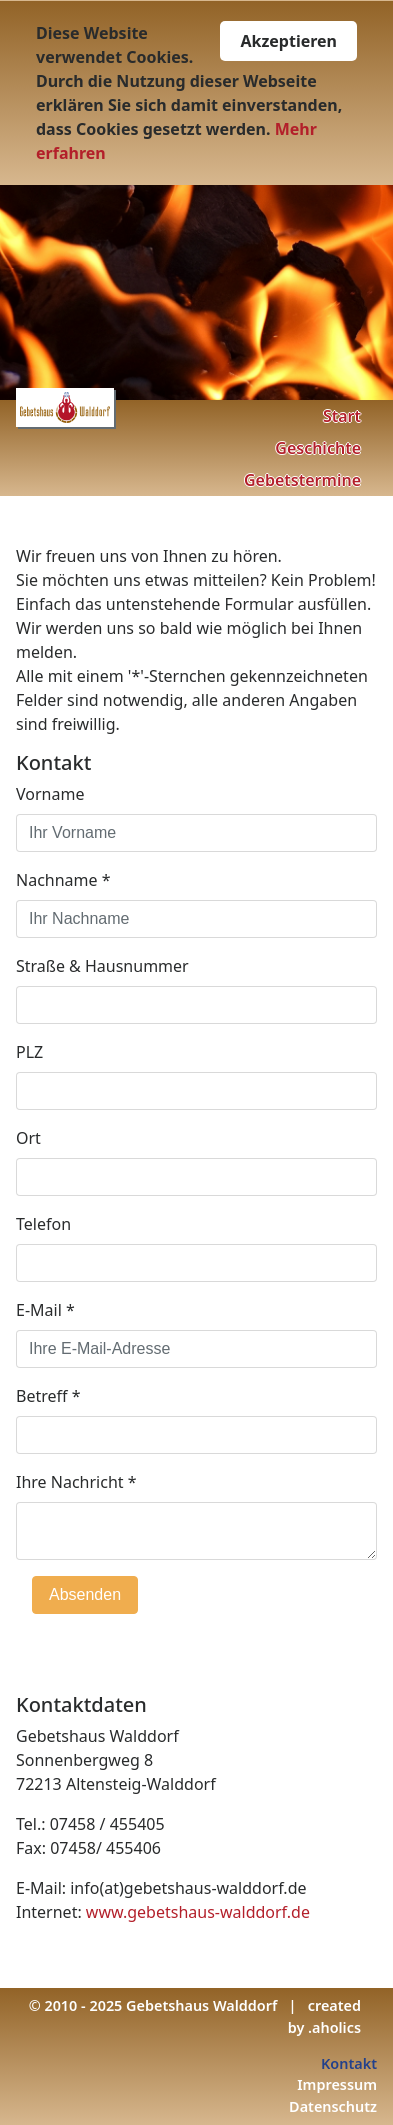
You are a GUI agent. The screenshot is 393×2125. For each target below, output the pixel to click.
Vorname (50, 794)
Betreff (48, 1396)
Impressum (337, 2084)
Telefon (43, 1224)
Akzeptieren (288, 41)
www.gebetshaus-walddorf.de (198, 1912)
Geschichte (318, 448)
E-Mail (45, 1310)
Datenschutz (333, 2106)
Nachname (63, 880)
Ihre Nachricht (76, 1482)
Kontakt (349, 2063)
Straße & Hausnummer (102, 966)
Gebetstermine (302, 480)
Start (342, 416)
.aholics (334, 2027)
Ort (28, 1138)
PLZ (29, 1052)
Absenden (85, 1594)
